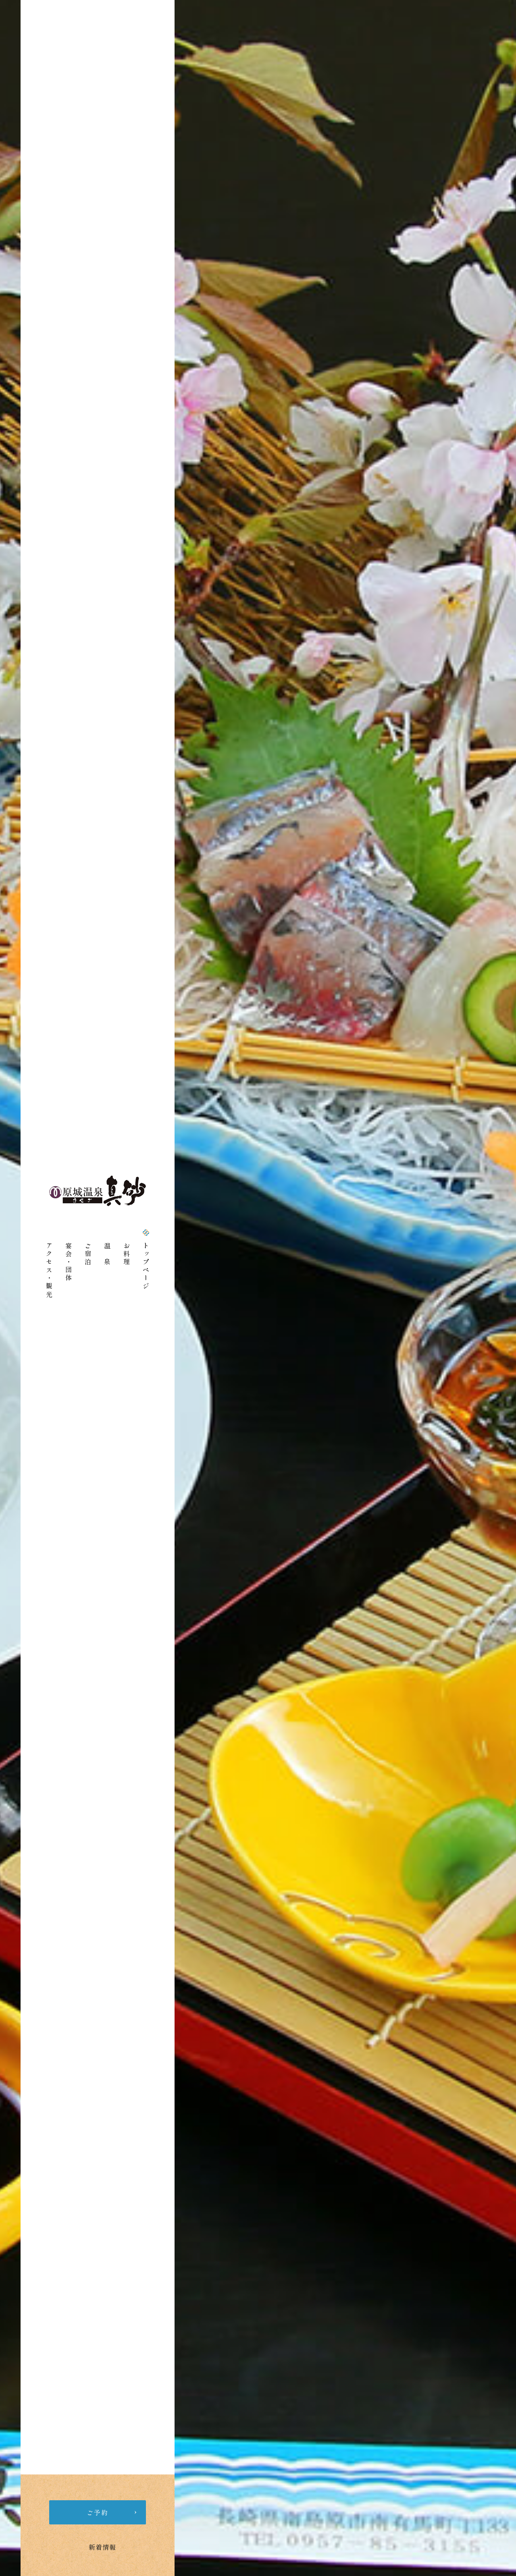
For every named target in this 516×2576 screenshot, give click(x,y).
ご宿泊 (88, 1254)
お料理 (126, 1254)
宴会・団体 (68, 1262)
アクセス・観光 (49, 1270)
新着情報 (102, 2547)
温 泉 (107, 1254)
